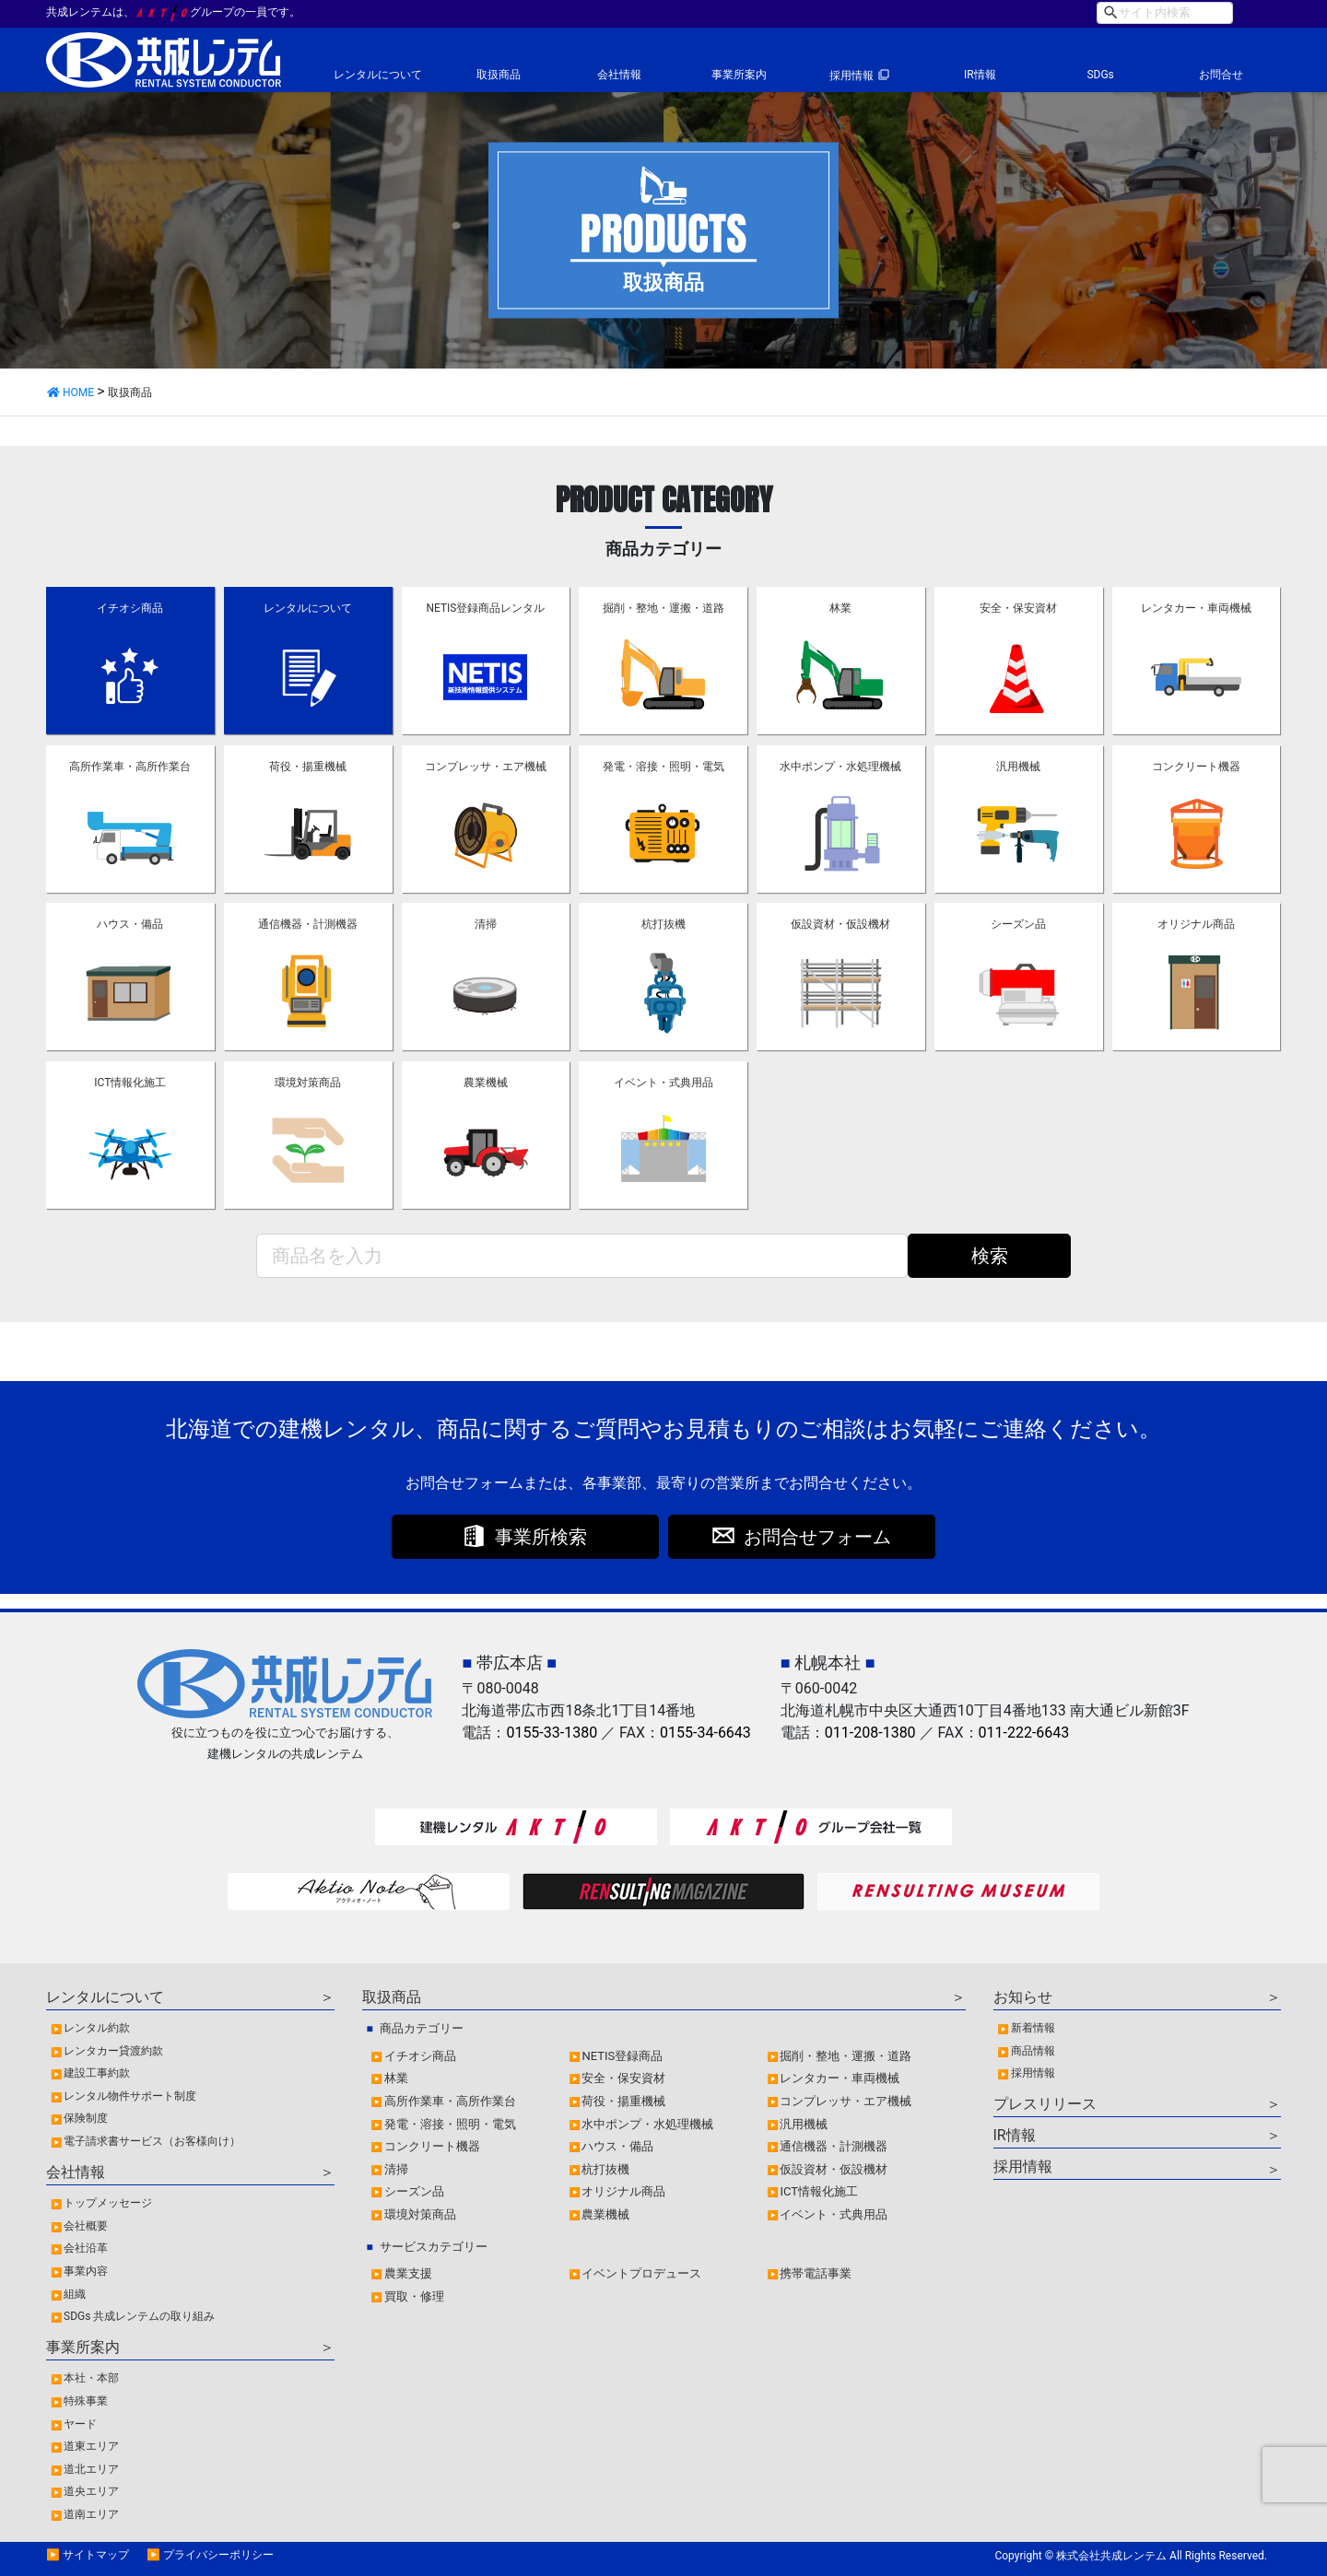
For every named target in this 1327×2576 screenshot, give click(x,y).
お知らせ (1022, 1997)
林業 (840, 661)
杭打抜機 (663, 977)
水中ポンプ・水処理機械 (840, 820)
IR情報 (980, 74)
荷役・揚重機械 (308, 820)
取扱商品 (498, 74)
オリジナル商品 (1196, 977)
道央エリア (91, 2491)
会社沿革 (86, 2248)
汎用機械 (1018, 820)
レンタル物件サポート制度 (130, 2096)
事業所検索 (541, 1537)
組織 (75, 2294)
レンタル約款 (97, 2027)
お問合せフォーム (817, 1537)
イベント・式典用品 (663, 1136)
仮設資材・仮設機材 (840, 977)
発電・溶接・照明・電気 (663, 820)
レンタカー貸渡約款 (113, 2050)
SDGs (1099, 74)
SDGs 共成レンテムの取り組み (139, 2316)
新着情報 (1033, 2027)
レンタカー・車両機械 (1196, 661)
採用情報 (851, 75)
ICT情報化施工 (130, 1136)
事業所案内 (739, 74)
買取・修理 (414, 2296)
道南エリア (91, 2514)
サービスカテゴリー (433, 2247)
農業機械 (486, 1136)
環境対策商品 (308, 1136)
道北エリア (91, 2469)
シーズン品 (1018, 977)
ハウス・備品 (130, 977)
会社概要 (86, 2225)
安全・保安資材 (1018, 661)
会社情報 (619, 74)
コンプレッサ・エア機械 (485, 820)
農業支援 (408, 2273)
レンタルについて (378, 74)
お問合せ (1221, 74)
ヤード (80, 2424)
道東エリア (91, 2446)
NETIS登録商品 (622, 2056)
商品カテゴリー (422, 2028)
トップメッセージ (108, 2202)
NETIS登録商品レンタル (485, 661)
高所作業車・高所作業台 (130, 820)
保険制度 (86, 2118)
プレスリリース (1045, 2104)
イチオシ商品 (130, 661)
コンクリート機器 (1196, 820)
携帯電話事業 (815, 2273)
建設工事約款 (97, 2073)
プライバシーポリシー (218, 2554)
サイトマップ (96, 2554)
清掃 (486, 977)
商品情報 (1033, 2050)
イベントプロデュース (641, 2273)
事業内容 (86, 2271)
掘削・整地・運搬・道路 (663, 661)
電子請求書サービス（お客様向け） (152, 2141)
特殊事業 (86, 2401)
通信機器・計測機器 (308, 977)
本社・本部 (91, 2377)
